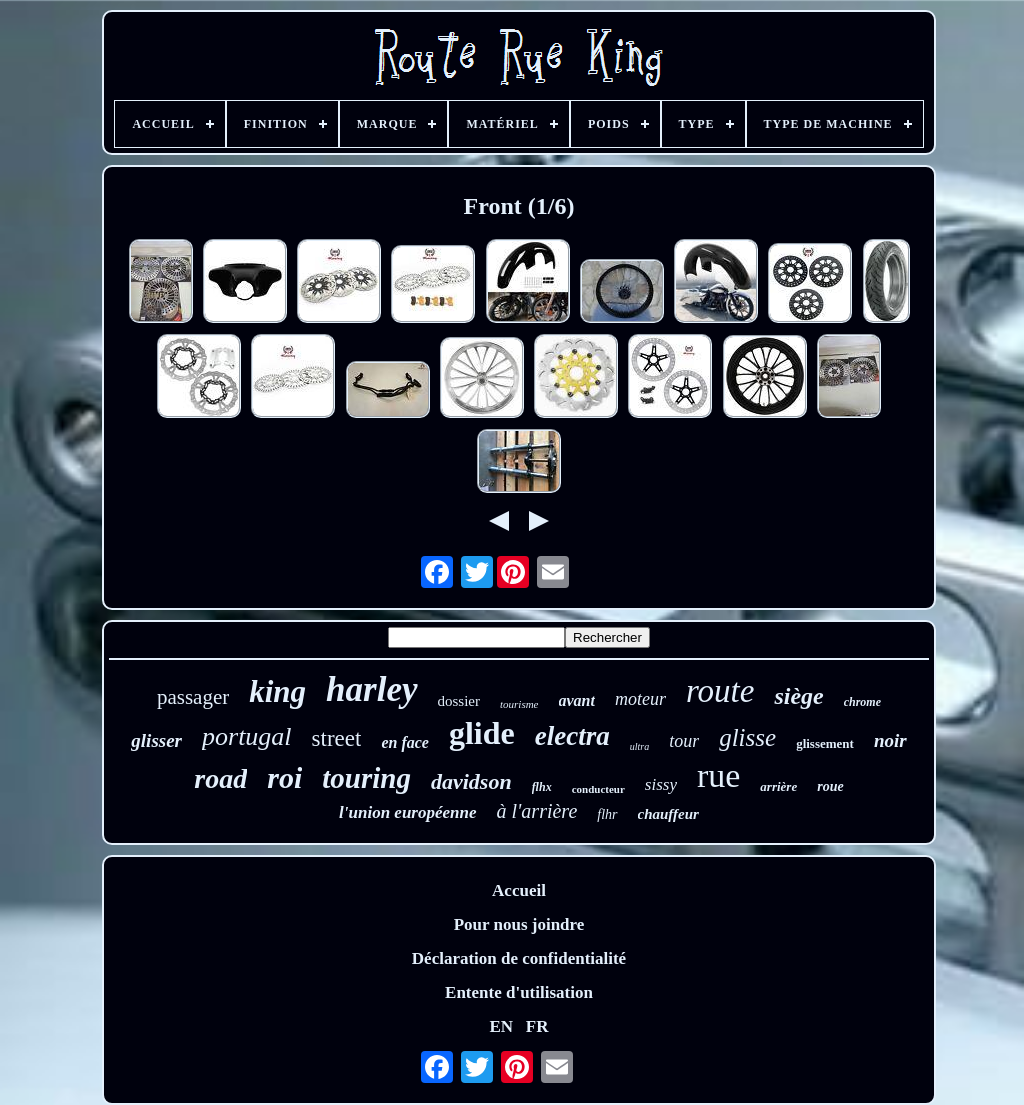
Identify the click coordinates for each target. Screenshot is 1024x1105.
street (337, 738)
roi (284, 777)
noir (890, 740)
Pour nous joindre (519, 924)
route (720, 691)
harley (371, 689)
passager (193, 697)
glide (482, 733)
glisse (747, 737)
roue (830, 786)
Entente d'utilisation (519, 992)
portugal (247, 736)
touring (366, 778)
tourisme (519, 704)
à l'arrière (537, 811)
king (277, 691)
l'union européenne (407, 812)
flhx (542, 787)
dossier (459, 701)
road (220, 778)
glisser (156, 740)
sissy (661, 784)
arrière (778, 786)
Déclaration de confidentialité (519, 958)
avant (577, 700)
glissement (825, 743)
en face (405, 742)
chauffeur (668, 814)
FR (537, 1026)
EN (501, 1026)
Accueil (519, 890)
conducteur (598, 789)
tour (684, 741)
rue (718, 775)
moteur (640, 699)
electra (572, 736)
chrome (862, 702)
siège (798, 696)
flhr (607, 814)
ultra (639, 746)
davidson (471, 781)
